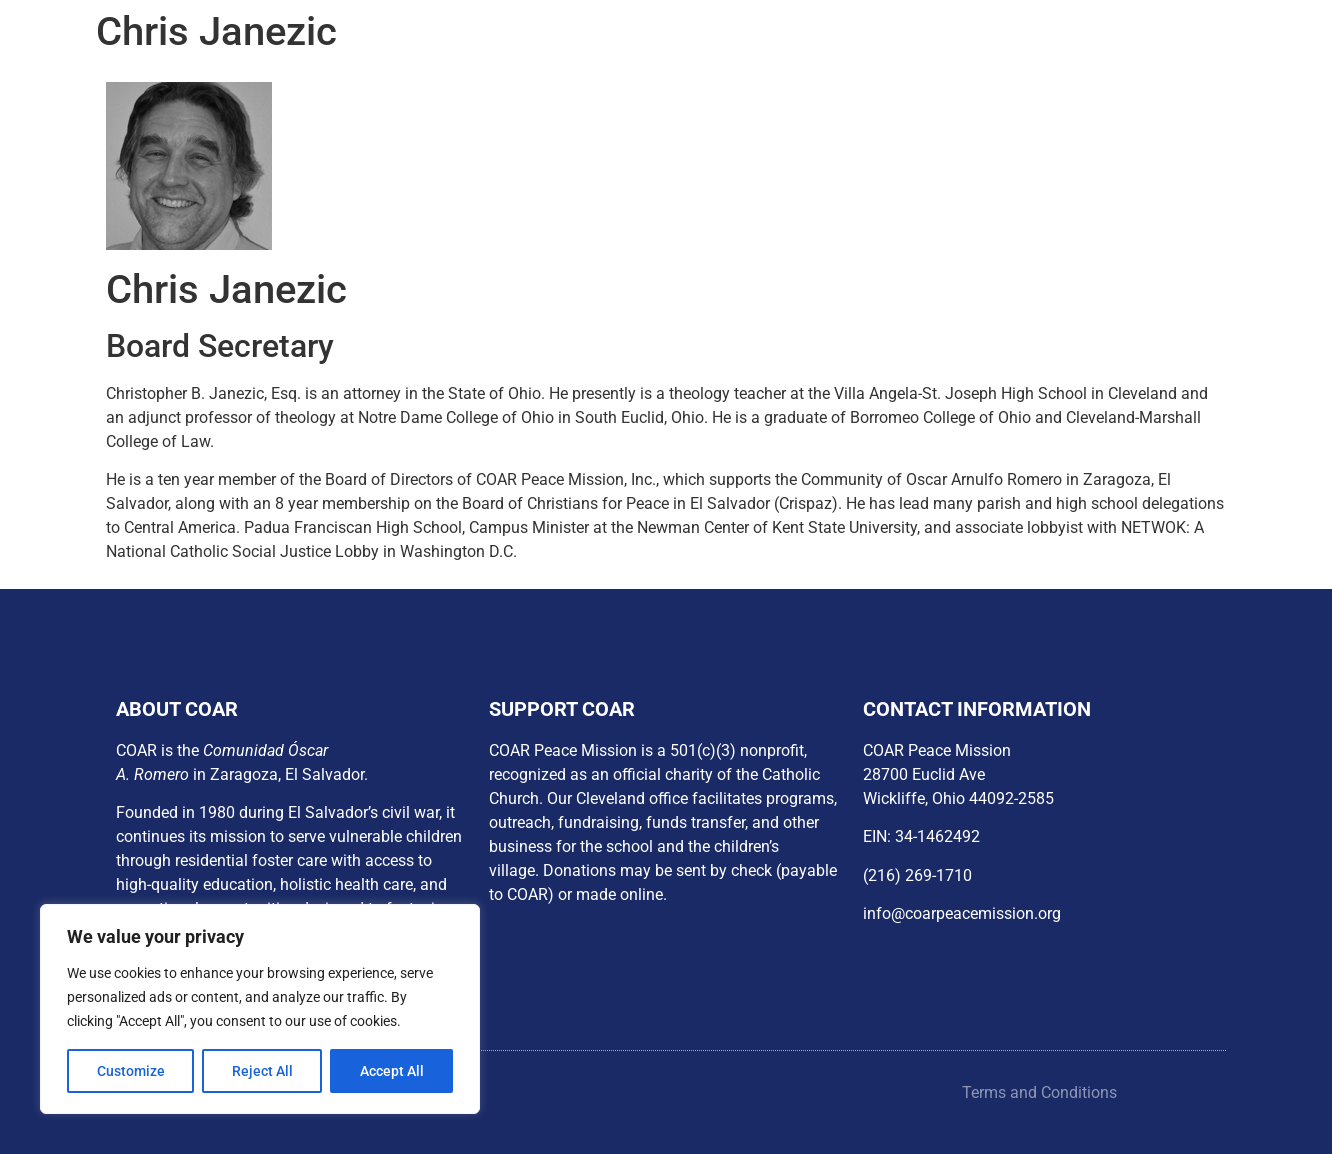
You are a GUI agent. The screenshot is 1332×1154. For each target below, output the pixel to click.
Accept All (392, 1071)
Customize (131, 1071)
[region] (260, 1009)
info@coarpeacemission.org (962, 913)
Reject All (262, 1071)
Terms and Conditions (1039, 1092)
